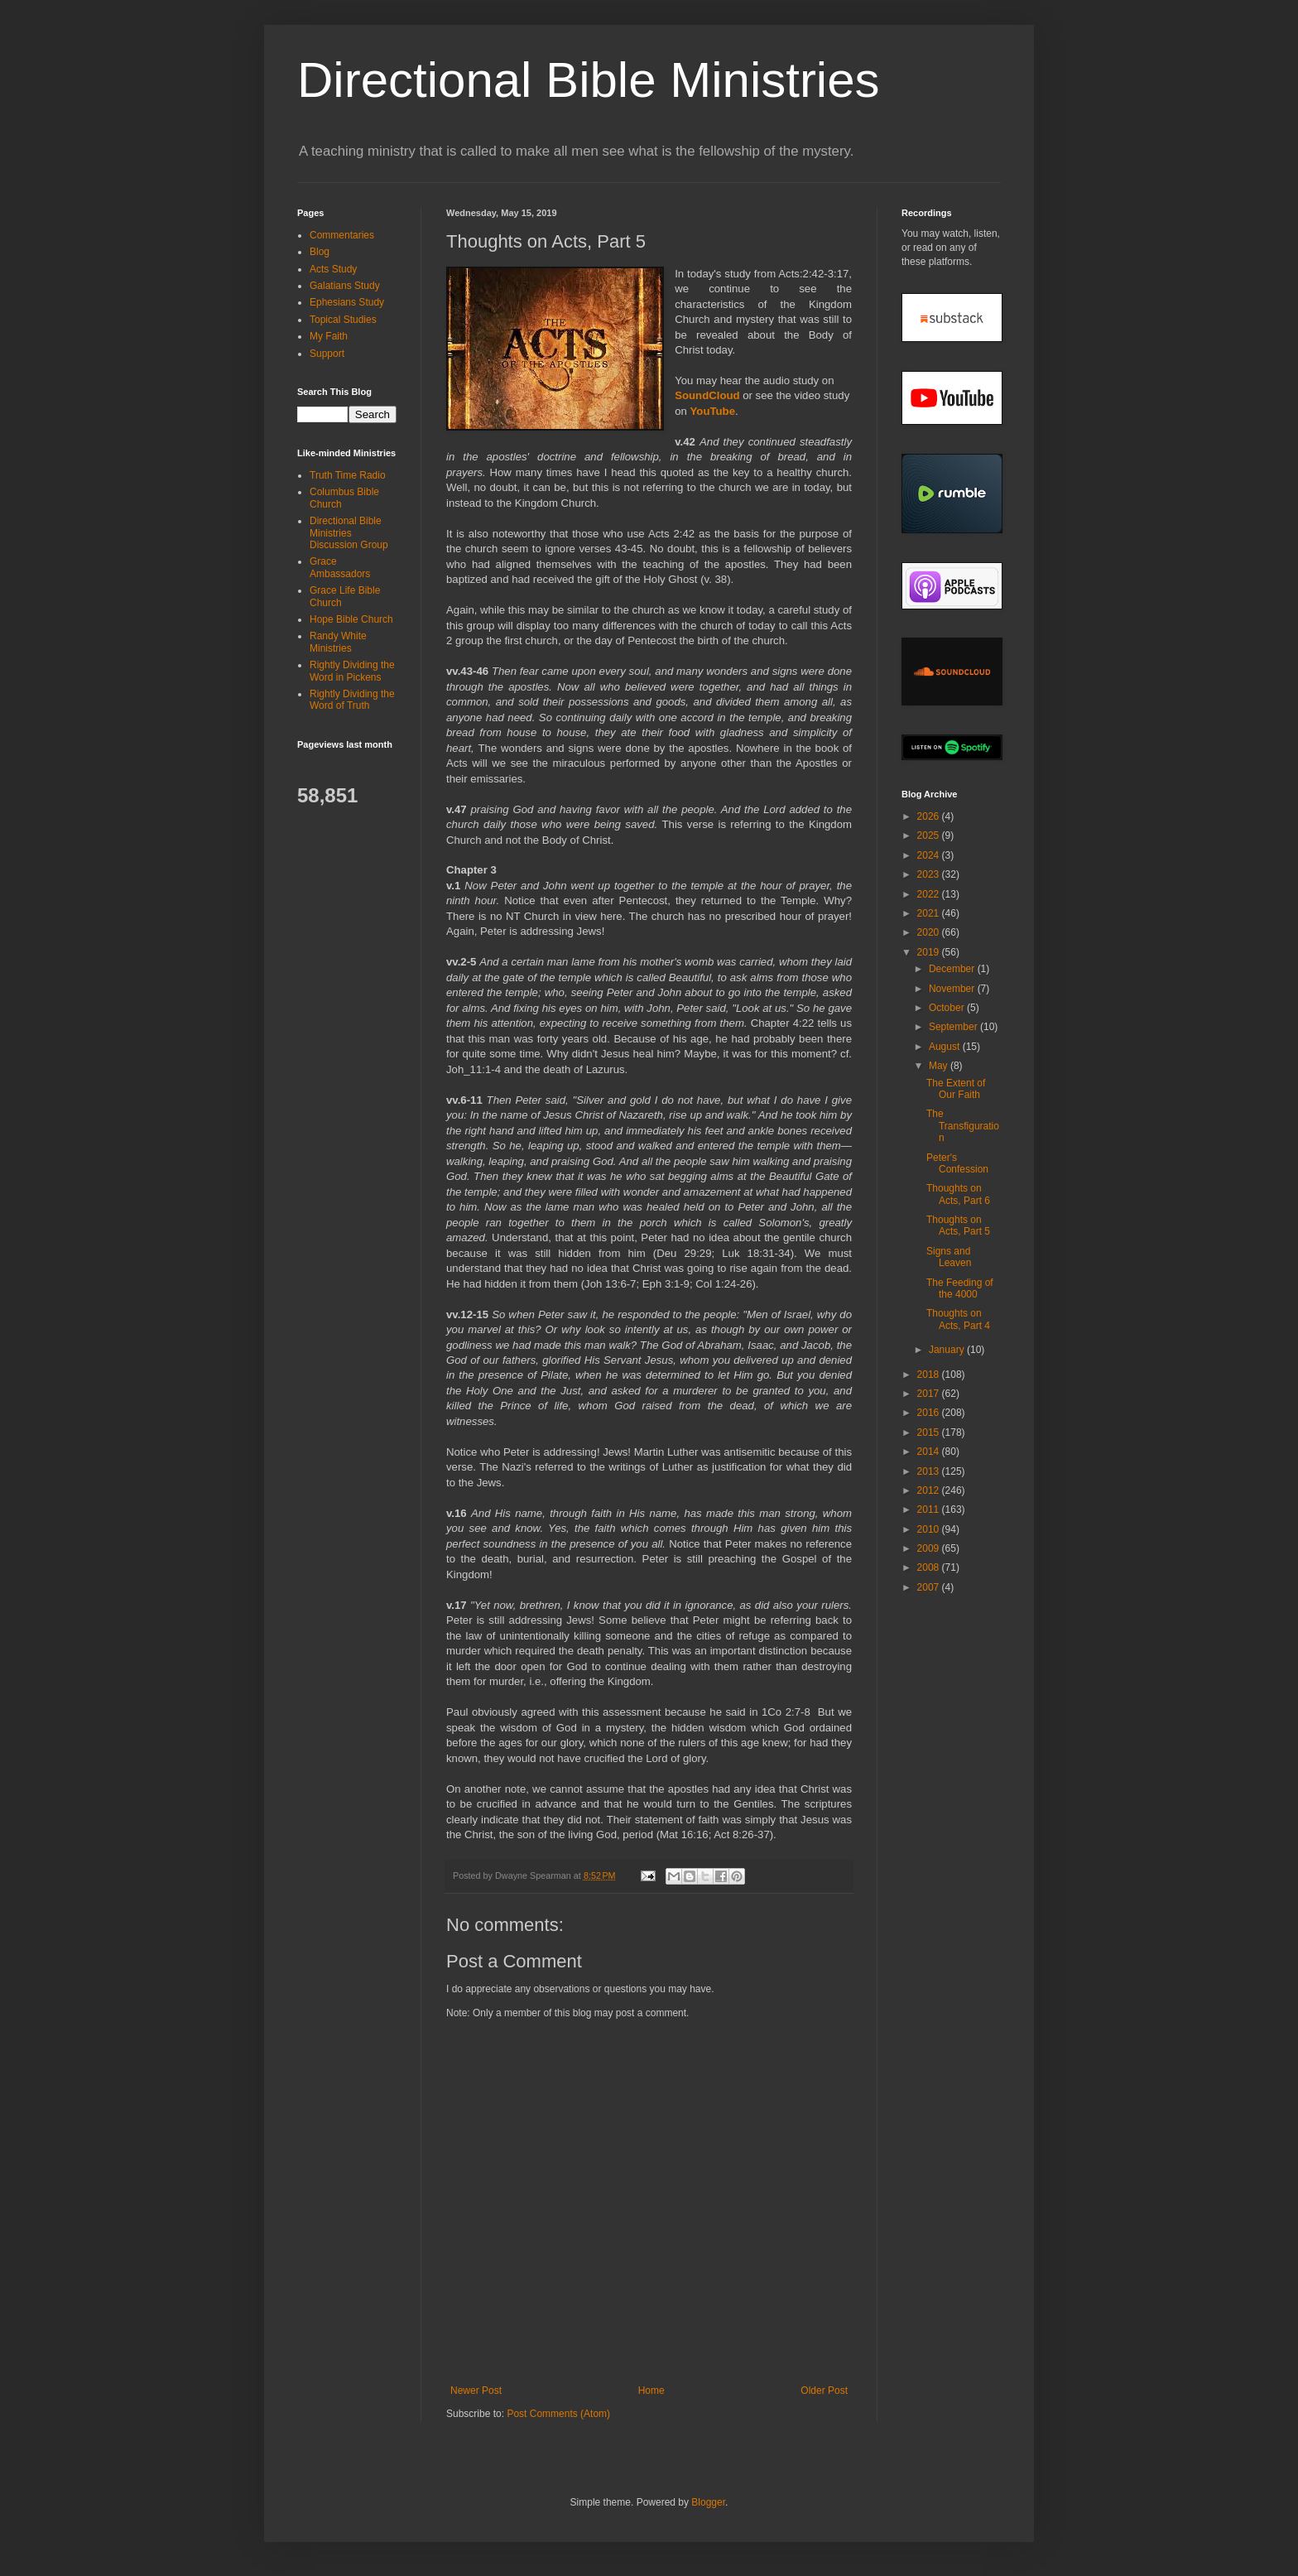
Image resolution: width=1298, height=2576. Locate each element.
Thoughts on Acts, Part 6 (958, 1194)
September (954, 1027)
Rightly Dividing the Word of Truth (352, 699)
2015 (929, 1432)
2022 (929, 894)
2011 (929, 1509)
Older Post (824, 2390)
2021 (929, 913)
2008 (929, 1567)
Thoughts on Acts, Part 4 (958, 1319)
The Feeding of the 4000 (959, 1288)
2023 (929, 874)
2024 (929, 855)
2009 (929, 1548)
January (948, 1349)
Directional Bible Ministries (588, 80)
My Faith (329, 336)
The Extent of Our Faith (955, 1088)
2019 (929, 952)
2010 (929, 1529)
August (946, 1046)
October (948, 1008)
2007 (929, 1587)
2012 (929, 1490)
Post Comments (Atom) (558, 2414)
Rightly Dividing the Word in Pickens (352, 670)
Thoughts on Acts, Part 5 (958, 1225)
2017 (929, 1393)
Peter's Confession (957, 1163)
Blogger (708, 2502)
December (953, 969)
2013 (929, 1471)
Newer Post (476, 2390)
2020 (929, 932)
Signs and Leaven (948, 1257)
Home (651, 2390)
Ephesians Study (347, 302)
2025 (929, 835)
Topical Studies (343, 319)
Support (327, 353)
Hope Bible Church (351, 619)
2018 (929, 1374)
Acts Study (333, 269)
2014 (929, 1451)
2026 (929, 816)
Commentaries (342, 235)
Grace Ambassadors (340, 567)
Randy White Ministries (338, 641)
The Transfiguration (962, 1126)
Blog (319, 252)
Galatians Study (345, 285)
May (939, 1065)
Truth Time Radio (348, 475)
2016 (929, 1412)
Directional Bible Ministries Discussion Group (349, 533)
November (953, 988)
